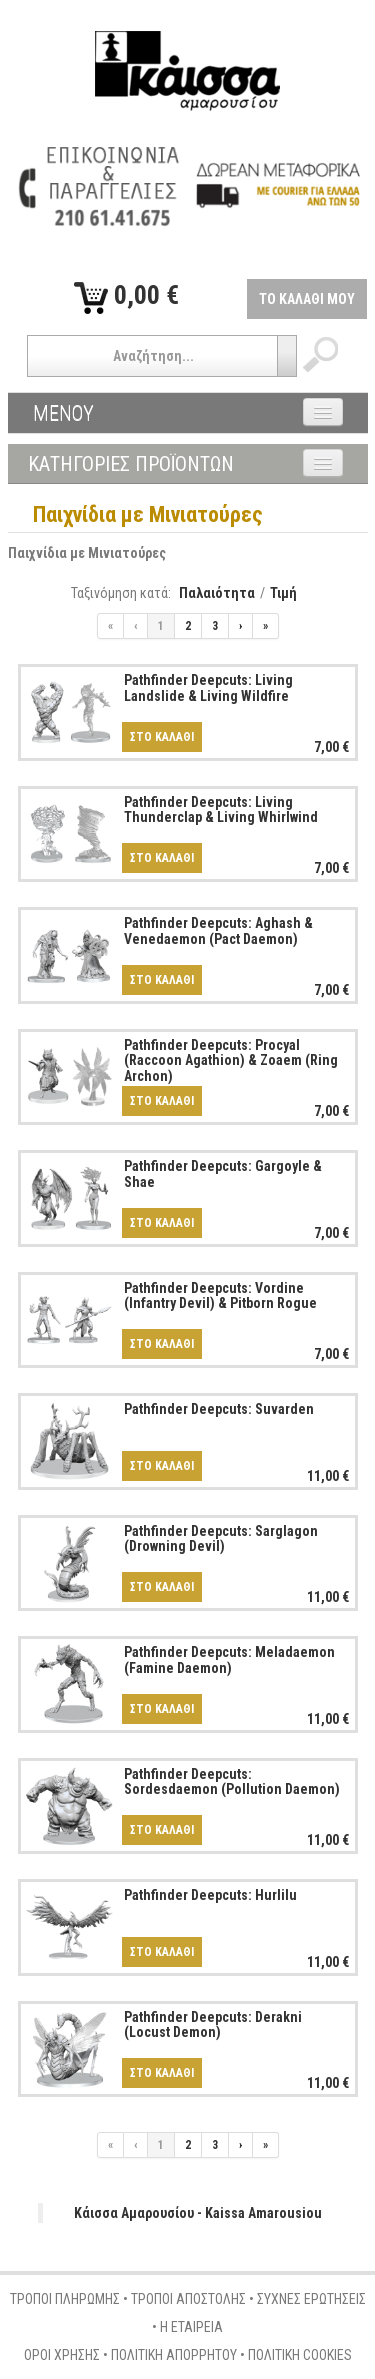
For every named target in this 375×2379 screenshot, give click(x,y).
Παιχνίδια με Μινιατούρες (87, 553)
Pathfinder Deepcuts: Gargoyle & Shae (223, 1173)
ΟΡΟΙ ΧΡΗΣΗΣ (62, 2355)
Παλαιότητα (217, 593)
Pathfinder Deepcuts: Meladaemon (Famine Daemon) (229, 1659)
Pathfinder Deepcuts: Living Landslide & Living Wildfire (208, 687)
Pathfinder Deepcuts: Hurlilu (210, 1895)
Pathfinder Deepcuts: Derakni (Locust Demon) (213, 2024)
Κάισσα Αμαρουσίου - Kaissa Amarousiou (198, 2213)
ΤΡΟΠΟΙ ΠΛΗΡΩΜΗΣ (65, 2299)
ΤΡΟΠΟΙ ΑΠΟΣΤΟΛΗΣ (188, 2299)
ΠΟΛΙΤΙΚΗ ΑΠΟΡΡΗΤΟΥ (174, 2355)
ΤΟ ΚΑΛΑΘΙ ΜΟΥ (307, 299)
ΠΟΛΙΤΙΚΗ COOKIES (300, 2355)
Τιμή (283, 593)
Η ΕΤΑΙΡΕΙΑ (191, 2327)
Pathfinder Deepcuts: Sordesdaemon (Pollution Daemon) (232, 1781)
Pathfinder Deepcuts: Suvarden (219, 1409)
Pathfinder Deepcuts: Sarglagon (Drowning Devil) (221, 1538)
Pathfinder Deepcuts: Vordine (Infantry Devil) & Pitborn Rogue (220, 1295)
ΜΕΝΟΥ (63, 413)
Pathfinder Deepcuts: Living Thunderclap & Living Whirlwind (221, 809)
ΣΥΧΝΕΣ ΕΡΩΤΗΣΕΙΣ (311, 2299)
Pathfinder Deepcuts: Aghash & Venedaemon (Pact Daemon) (218, 930)
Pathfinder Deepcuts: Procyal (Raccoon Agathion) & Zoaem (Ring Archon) (231, 1060)
